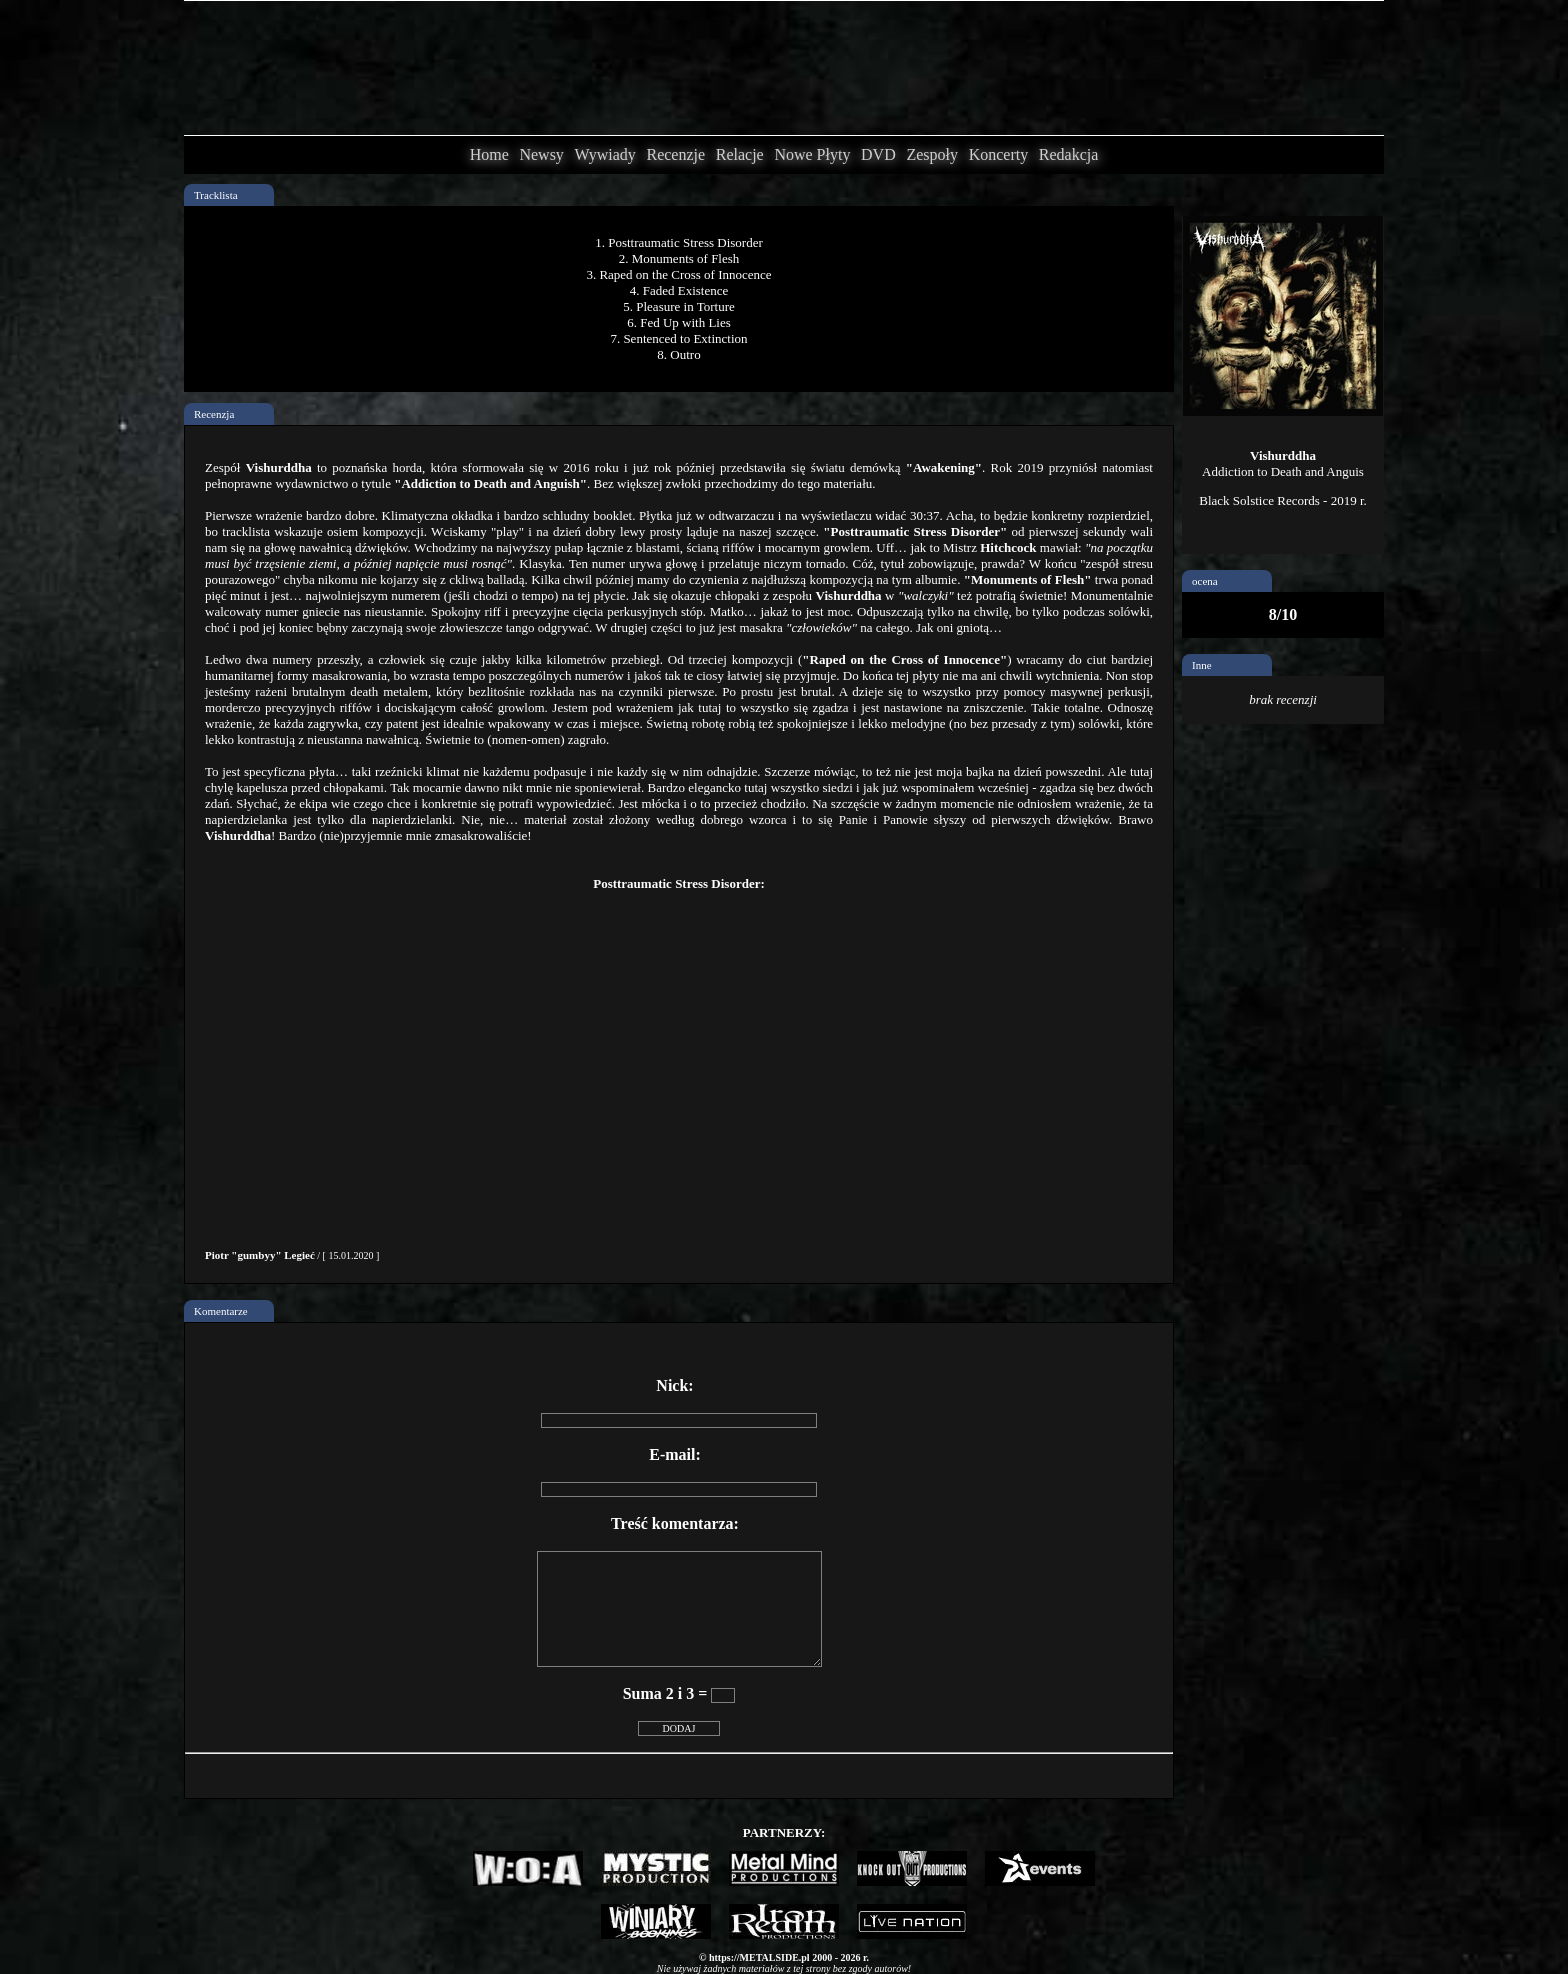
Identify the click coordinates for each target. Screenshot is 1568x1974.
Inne (1202, 665)
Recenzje (675, 154)
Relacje (740, 154)
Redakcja (1069, 154)
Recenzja (214, 414)
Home (489, 154)
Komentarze (221, 1311)
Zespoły (932, 154)
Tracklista (216, 195)
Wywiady (605, 154)
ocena (1205, 581)
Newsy (541, 154)
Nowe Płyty (812, 154)
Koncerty (999, 154)
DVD (878, 154)
